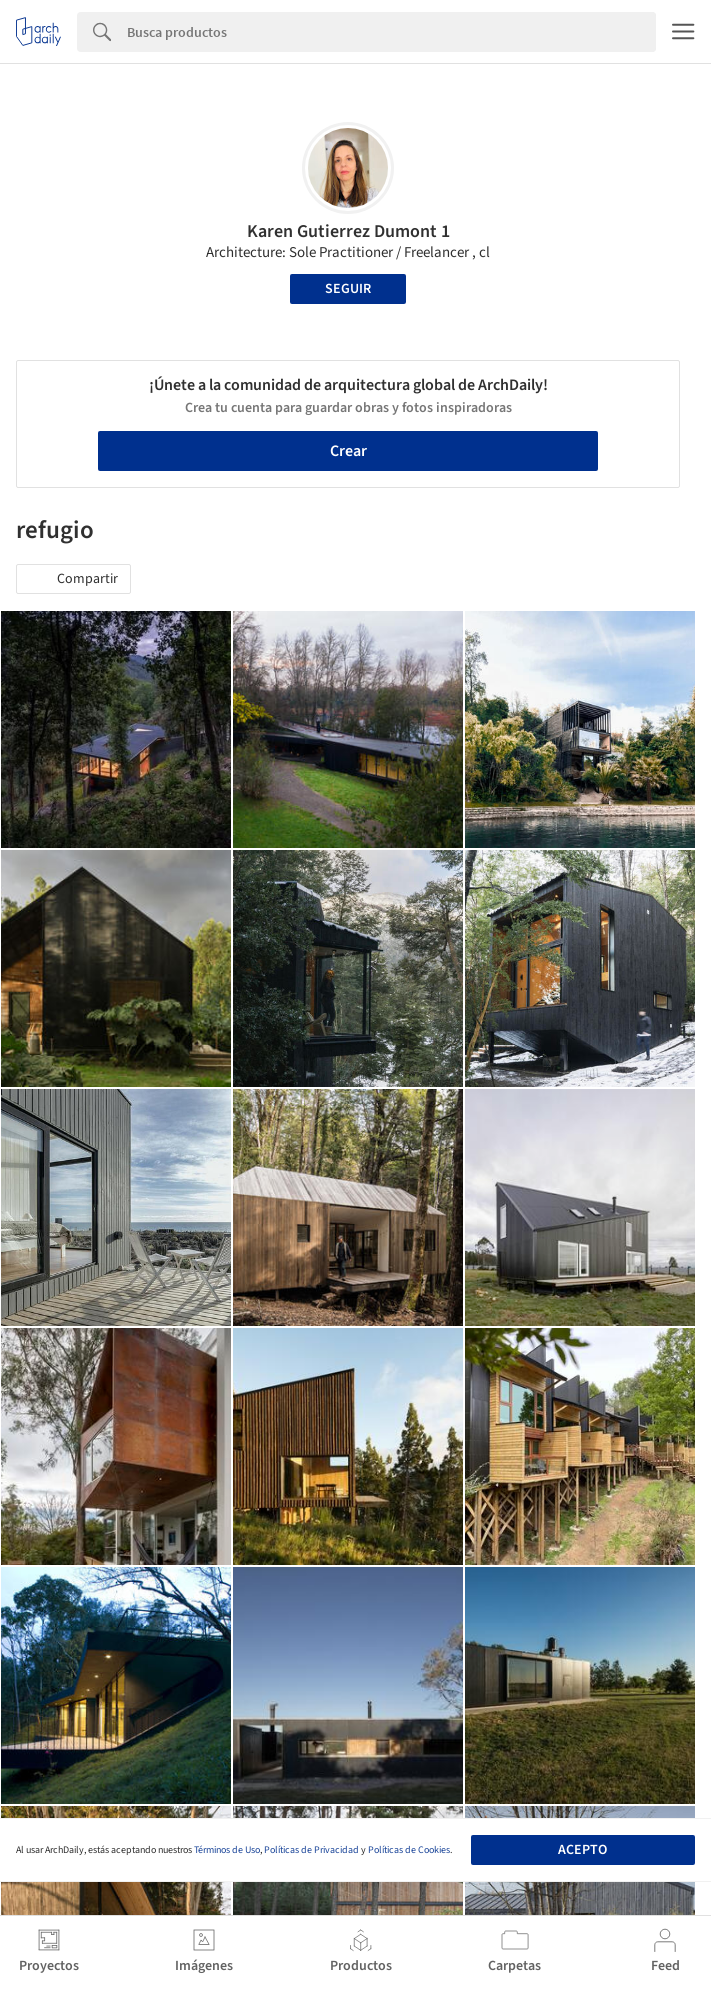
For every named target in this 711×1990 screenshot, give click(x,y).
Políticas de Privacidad (311, 1850)
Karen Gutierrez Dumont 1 (348, 231)
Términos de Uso (227, 1850)
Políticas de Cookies (409, 1850)
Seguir (348, 289)
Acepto (582, 1850)
